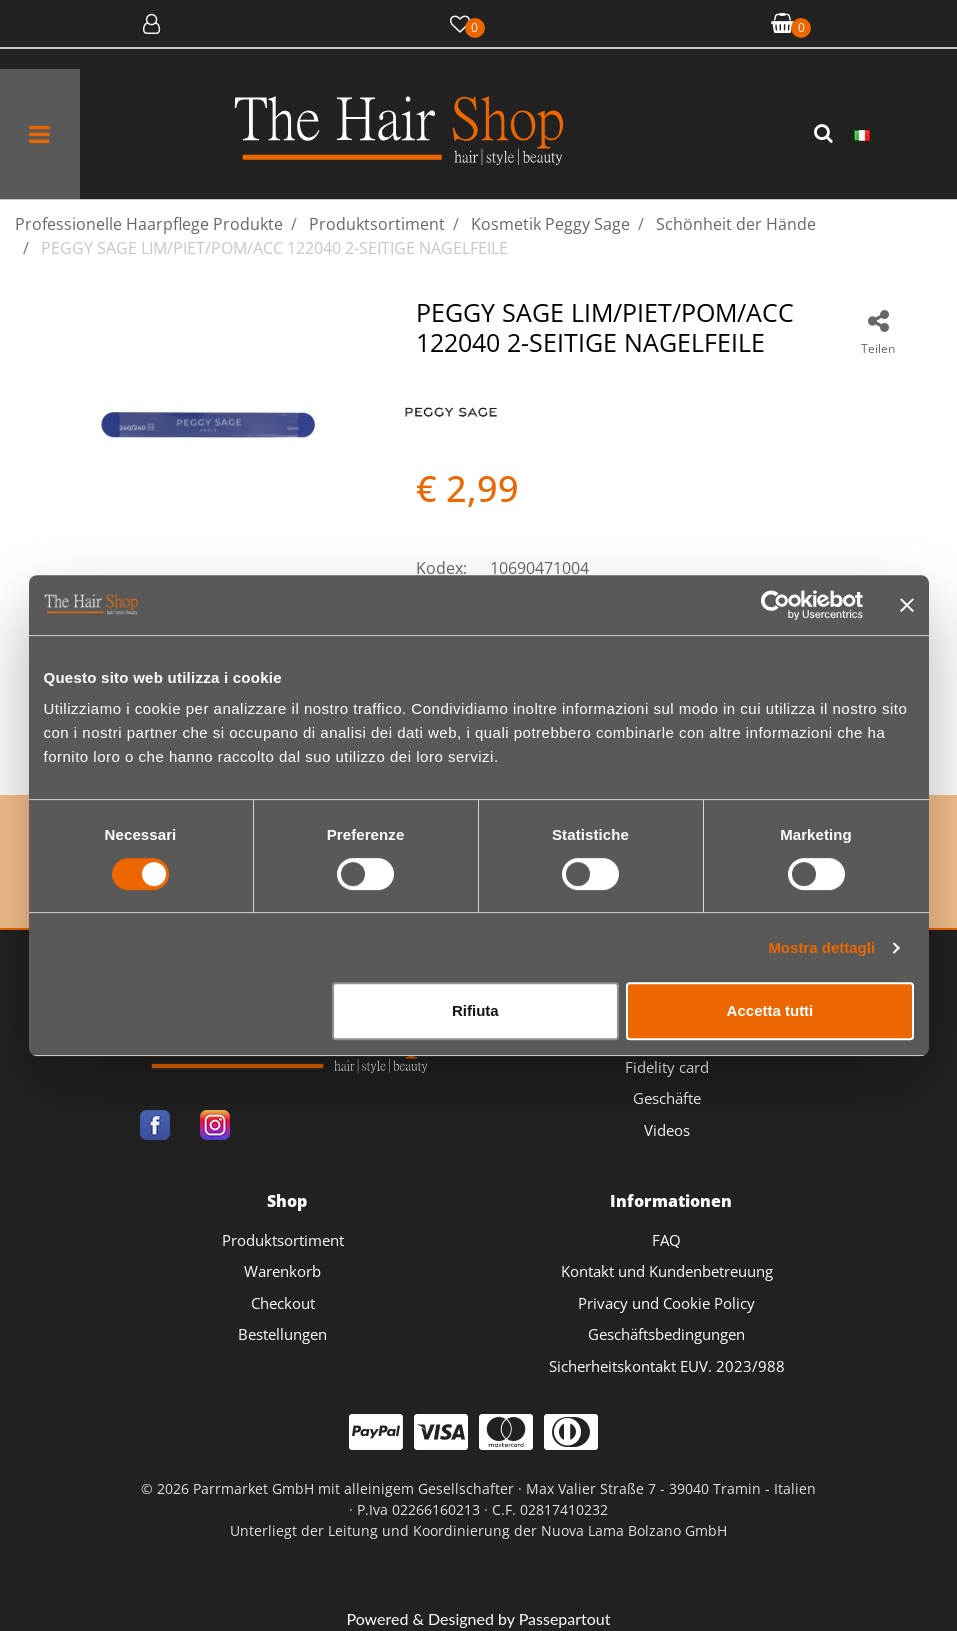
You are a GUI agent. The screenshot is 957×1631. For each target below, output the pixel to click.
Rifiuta (475, 1010)
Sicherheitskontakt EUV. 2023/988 (667, 1366)
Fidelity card (667, 1067)
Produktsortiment (283, 1240)
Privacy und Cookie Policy (666, 1303)
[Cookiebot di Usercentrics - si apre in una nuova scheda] (775, 605)
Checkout (283, 1303)
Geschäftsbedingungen (666, 1334)
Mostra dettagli (821, 947)
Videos (667, 1130)
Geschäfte (667, 1098)
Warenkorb (282, 1271)
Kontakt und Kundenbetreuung (667, 1271)
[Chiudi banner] (907, 605)
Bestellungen (282, 1334)
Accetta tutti (770, 1010)
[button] (826, 134)
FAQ (666, 1240)
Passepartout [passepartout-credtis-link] (565, 1618)
